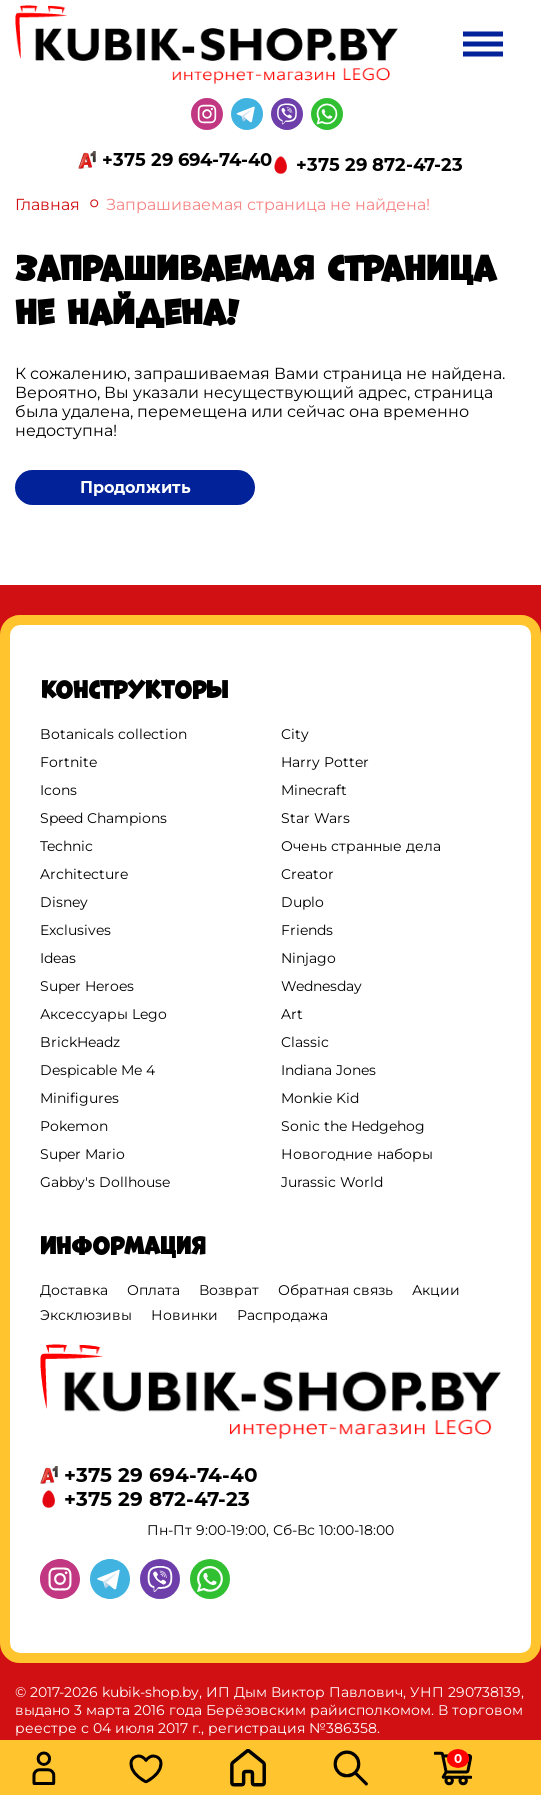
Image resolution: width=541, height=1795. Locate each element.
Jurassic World (332, 1182)
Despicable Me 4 (97, 1070)
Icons (58, 790)
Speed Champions (103, 818)
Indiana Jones (328, 1070)
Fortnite (68, 762)
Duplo (302, 902)
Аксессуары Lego (103, 1014)
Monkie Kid (320, 1098)
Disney (64, 902)
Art (292, 1014)
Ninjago (308, 958)
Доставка (74, 1290)
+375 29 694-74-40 (187, 160)
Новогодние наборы (357, 1154)
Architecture (84, 874)
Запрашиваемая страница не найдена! (268, 204)
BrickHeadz (80, 1042)
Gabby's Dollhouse (105, 1182)
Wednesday (321, 986)
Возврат (229, 1290)
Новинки (184, 1315)
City (295, 734)
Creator (307, 874)
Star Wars (315, 818)
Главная (47, 204)
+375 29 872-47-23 (379, 165)
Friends (307, 930)
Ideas (58, 958)
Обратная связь (335, 1290)
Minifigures (79, 1098)
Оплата (153, 1290)
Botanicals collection (113, 734)
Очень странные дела (361, 846)
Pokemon (74, 1126)
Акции (436, 1290)
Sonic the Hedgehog (353, 1126)
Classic (305, 1042)
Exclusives (75, 930)
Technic (66, 846)
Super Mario (82, 1154)
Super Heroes (87, 986)
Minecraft (314, 790)
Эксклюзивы (86, 1315)
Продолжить (135, 487)
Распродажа (282, 1315)
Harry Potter (325, 762)
